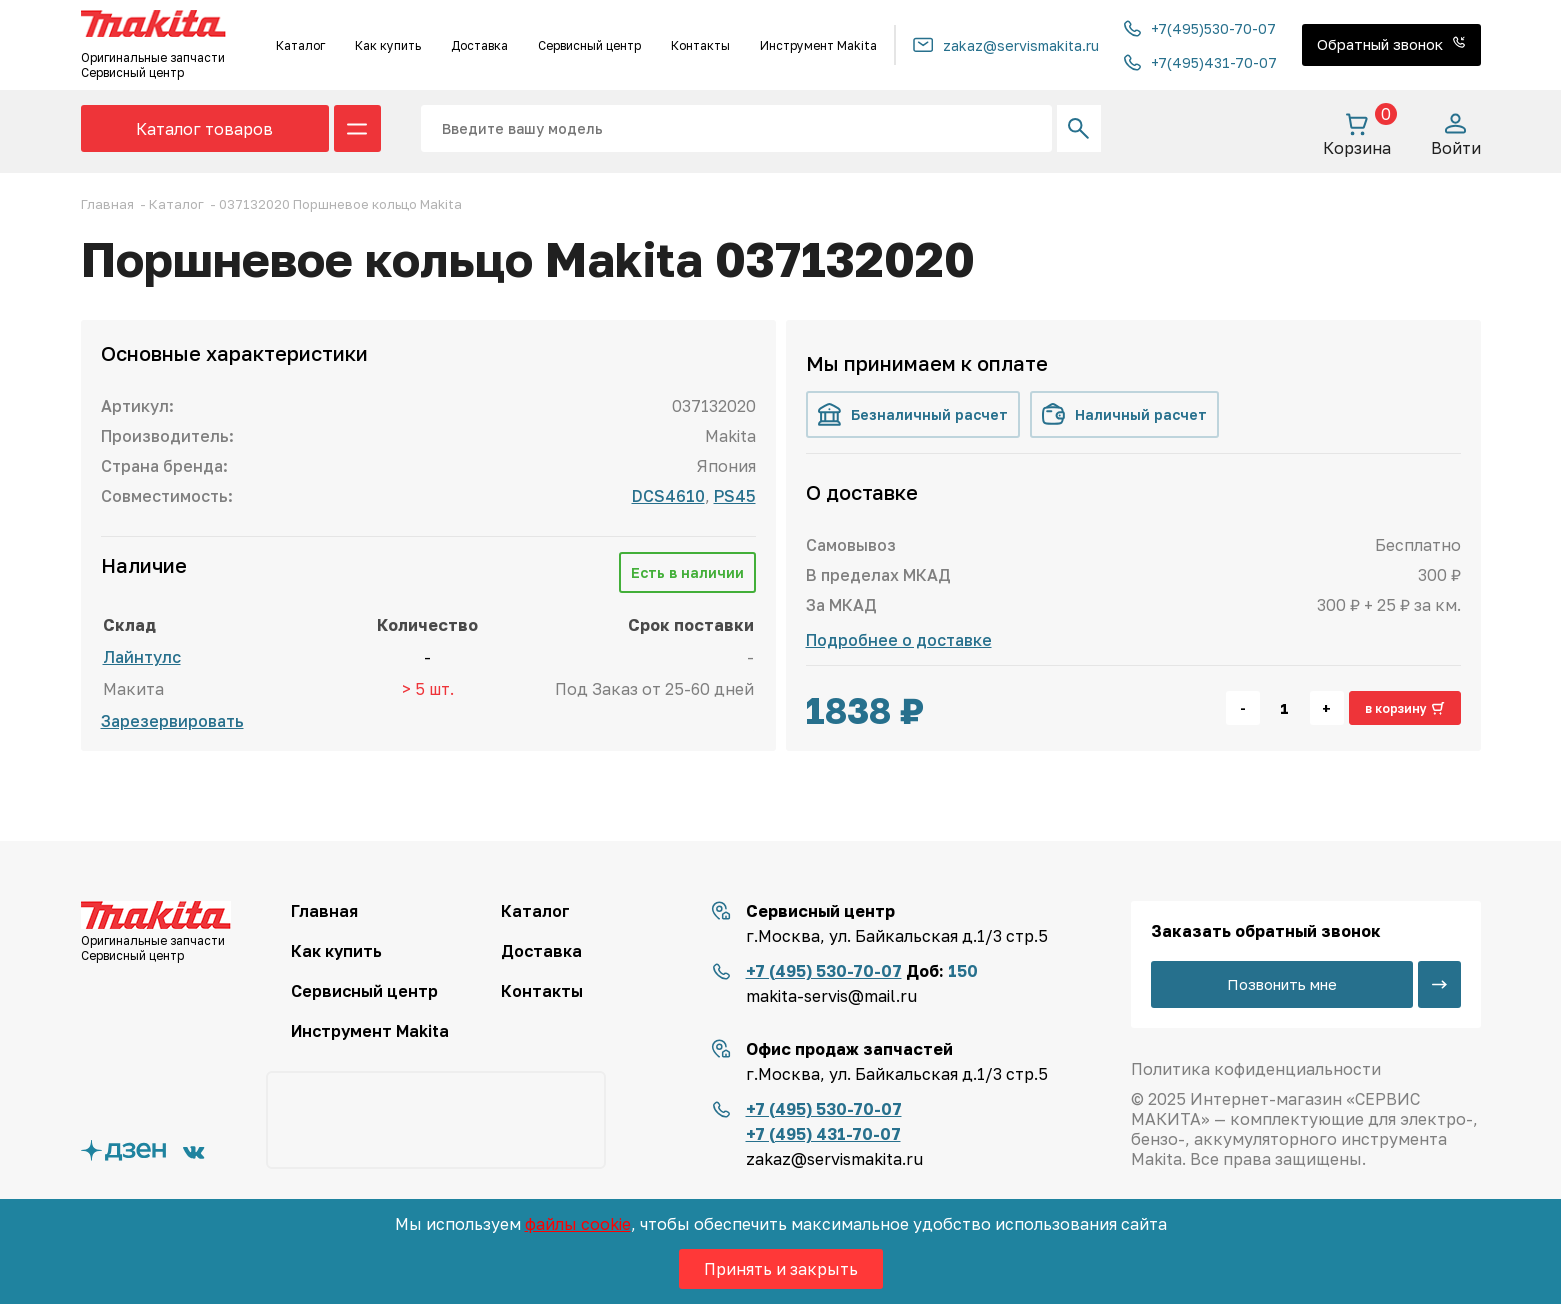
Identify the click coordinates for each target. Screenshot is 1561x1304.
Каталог (300, 45)
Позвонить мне (1281, 984)
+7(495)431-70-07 (1200, 62)
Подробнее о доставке (899, 640)
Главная (324, 911)
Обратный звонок (1391, 44)
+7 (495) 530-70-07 (824, 971)
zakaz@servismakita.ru (1006, 45)
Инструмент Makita (818, 45)
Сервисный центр (589, 45)
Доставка (479, 45)
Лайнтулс (142, 657)
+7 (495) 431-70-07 (823, 1134)
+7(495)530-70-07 (1200, 28)
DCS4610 (668, 496)
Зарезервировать (172, 721)
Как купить (388, 45)
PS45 (735, 496)
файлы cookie (578, 1224)
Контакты (700, 45)
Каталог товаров (204, 129)
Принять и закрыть (781, 1269)
